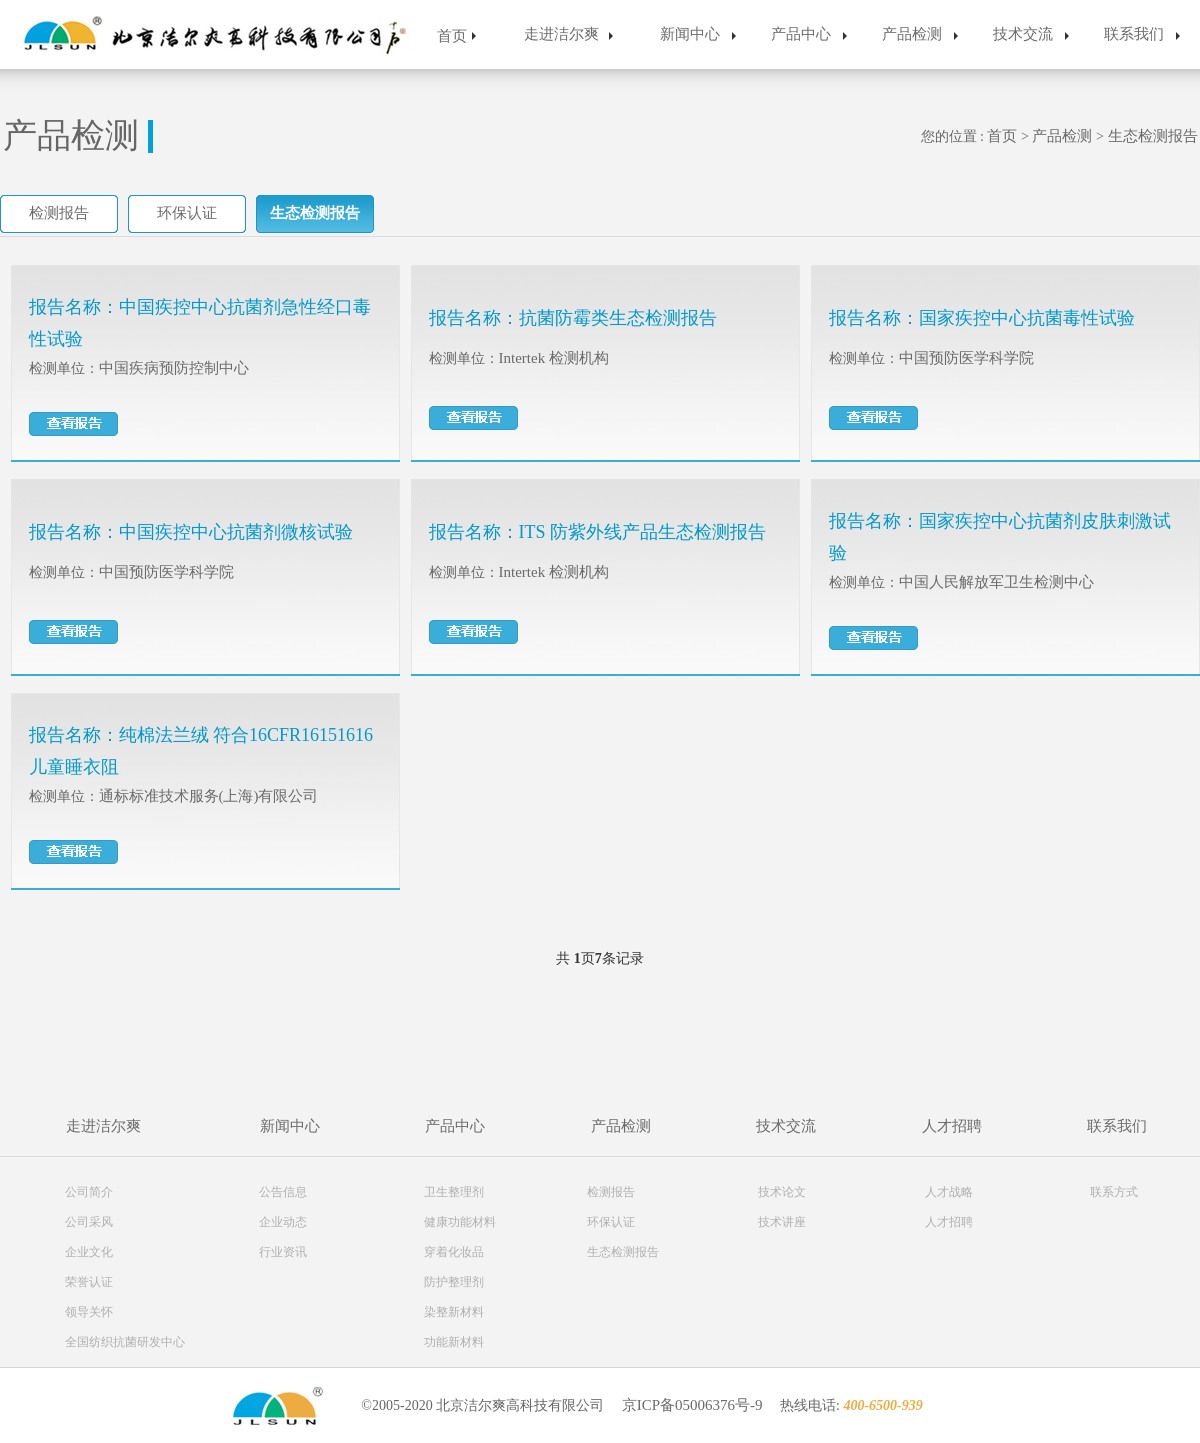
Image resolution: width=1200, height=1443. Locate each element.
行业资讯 (283, 1252)
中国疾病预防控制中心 (174, 368)
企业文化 (89, 1252)
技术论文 (782, 1192)
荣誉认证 (89, 1282)
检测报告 (59, 213)
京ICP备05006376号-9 (692, 1405)
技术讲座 (782, 1222)
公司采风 (89, 1222)
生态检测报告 (1153, 136)
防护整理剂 (454, 1282)
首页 (452, 36)
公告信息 (283, 1192)
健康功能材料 (460, 1222)
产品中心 (801, 34)
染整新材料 (454, 1312)
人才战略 (949, 1192)
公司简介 (89, 1192)
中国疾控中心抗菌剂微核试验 (236, 532)
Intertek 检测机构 (554, 358)
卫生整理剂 (454, 1192)
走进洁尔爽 (561, 34)
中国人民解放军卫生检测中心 (996, 582)
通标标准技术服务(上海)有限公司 (209, 796)
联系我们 (1134, 34)
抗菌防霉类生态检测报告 (618, 318)
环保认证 (187, 213)
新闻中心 (690, 34)
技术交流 (1023, 34)
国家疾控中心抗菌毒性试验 (1027, 318)
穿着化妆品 (454, 1252)
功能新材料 (454, 1342)
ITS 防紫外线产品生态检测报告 (643, 532)
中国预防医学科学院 (966, 358)
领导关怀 (89, 1312)
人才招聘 (952, 1126)
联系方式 (1114, 1192)
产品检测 (912, 34)
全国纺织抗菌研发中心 (125, 1342)
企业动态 (283, 1222)
